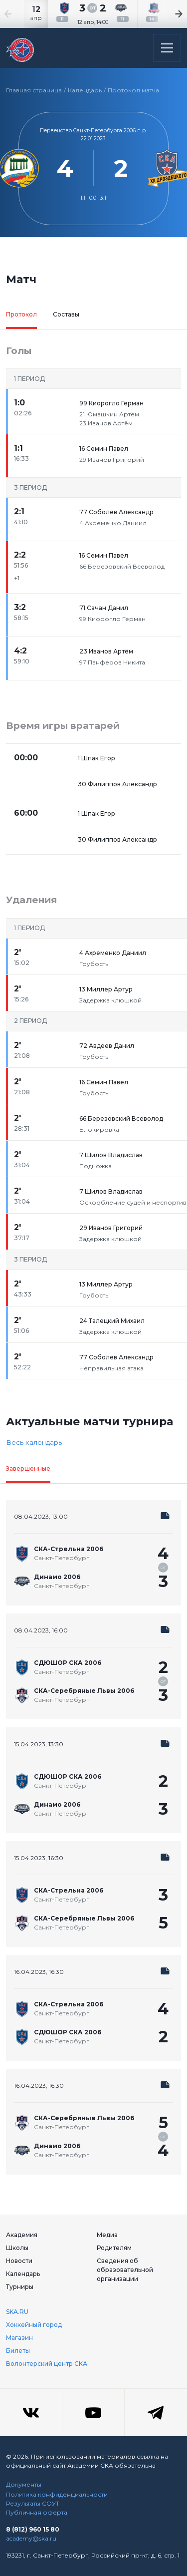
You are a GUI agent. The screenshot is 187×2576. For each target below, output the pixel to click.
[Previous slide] (20, 14)
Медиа (107, 2235)
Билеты (18, 2350)
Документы (23, 2484)
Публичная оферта (36, 2512)
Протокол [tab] (21, 314)
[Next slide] (167, 14)
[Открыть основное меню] (167, 48)
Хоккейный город (34, 2324)
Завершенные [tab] (28, 1468)
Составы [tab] (66, 314)
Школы (17, 2248)
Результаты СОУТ (32, 2503)
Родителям (114, 2248)
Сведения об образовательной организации (125, 2269)
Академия (21, 2235)
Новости (19, 2260)
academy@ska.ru (31, 2538)
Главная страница (34, 90)
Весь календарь (34, 1442)
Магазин (19, 2337)
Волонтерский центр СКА (46, 2363)
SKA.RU (17, 2311)
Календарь (85, 90)
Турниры (19, 2286)
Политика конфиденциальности (57, 2494)
